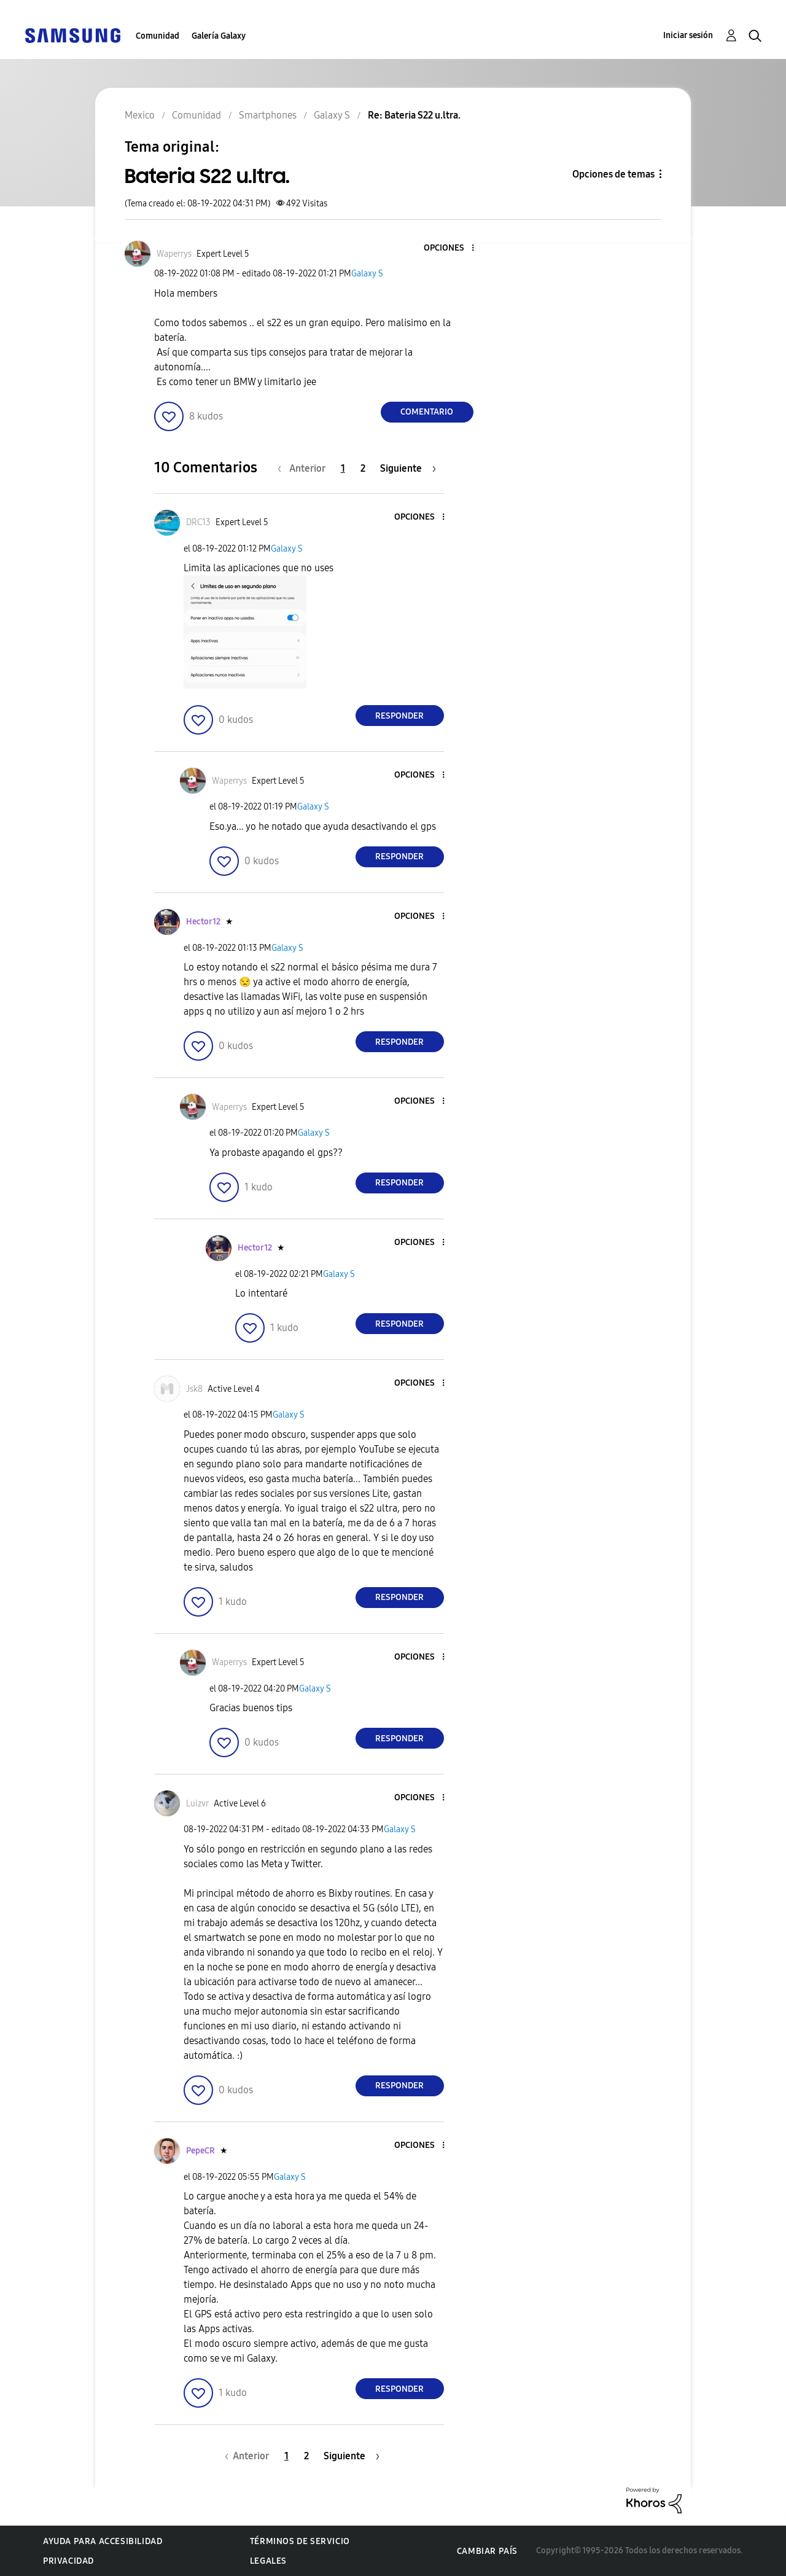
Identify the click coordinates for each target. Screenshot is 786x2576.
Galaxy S (367, 273)
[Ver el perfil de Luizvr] (197, 1803)
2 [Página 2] (362, 468)
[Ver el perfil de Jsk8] (194, 1389)
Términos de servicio (300, 2541)
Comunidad (157, 36)
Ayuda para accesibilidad (102, 2541)
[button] (451, 248)
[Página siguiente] (408, 468)
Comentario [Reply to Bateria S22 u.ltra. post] (426, 412)
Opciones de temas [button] (613, 174)
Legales (268, 2561)
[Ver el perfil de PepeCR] (200, 2150)
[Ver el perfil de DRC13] (198, 522)
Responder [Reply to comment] (399, 716)
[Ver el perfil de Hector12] (203, 921)
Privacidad (68, 2561)
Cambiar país (487, 2551)
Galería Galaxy (219, 36)
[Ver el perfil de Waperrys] (174, 254)
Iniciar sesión (688, 35)
